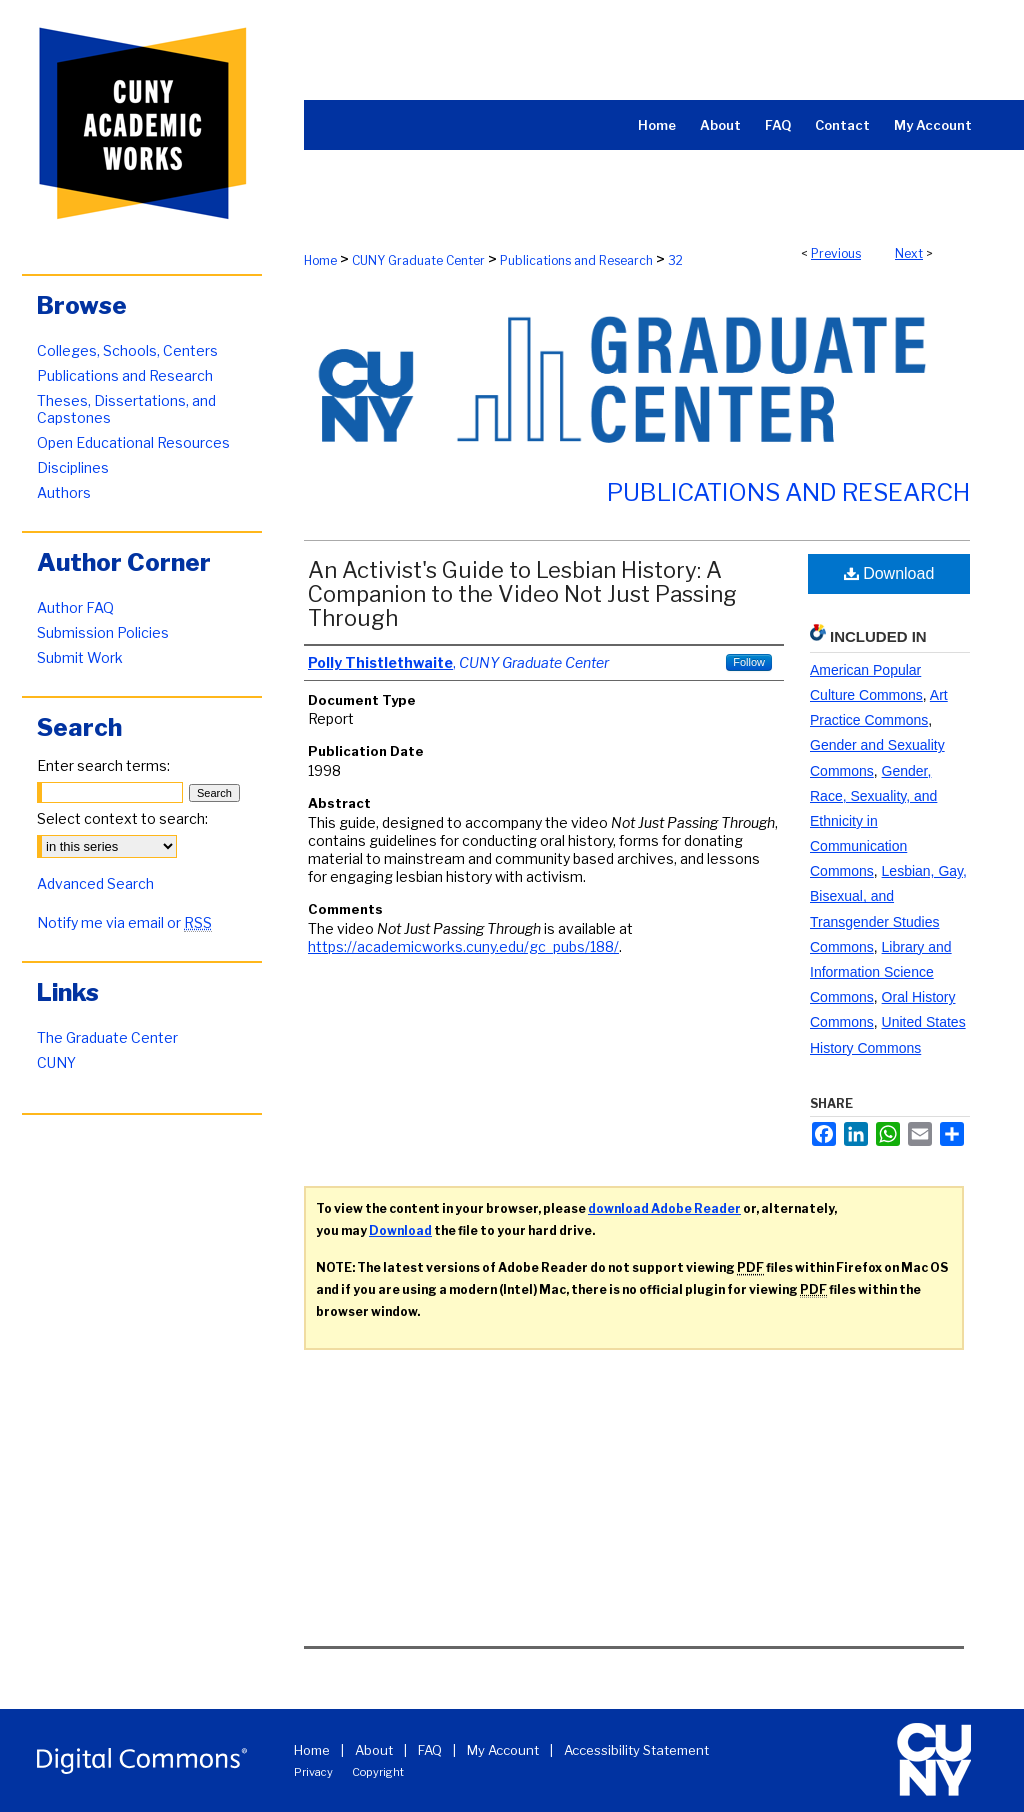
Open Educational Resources (133, 442)
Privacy (313, 1772)
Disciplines (73, 467)
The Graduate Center (107, 1037)
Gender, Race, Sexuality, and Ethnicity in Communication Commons (873, 821)
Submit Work (80, 657)
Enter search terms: (103, 765)
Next (909, 253)
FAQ (430, 1750)
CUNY (56, 1062)
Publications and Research (576, 260)
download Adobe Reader (664, 1208)
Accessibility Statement (636, 1750)
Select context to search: (122, 818)
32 (675, 260)
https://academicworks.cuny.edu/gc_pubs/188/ (463, 946)
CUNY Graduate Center (418, 260)
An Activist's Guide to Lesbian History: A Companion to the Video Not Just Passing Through (522, 594)
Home (320, 260)
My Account (503, 1750)
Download (889, 573)
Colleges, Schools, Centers (127, 350)
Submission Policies (103, 632)
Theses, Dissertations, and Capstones (126, 409)
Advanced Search (95, 883)
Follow (749, 662)
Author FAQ (75, 607)
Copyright (378, 1772)
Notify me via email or (124, 922)
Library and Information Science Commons (881, 972)
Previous (836, 253)
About (374, 1750)
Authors (64, 492)
